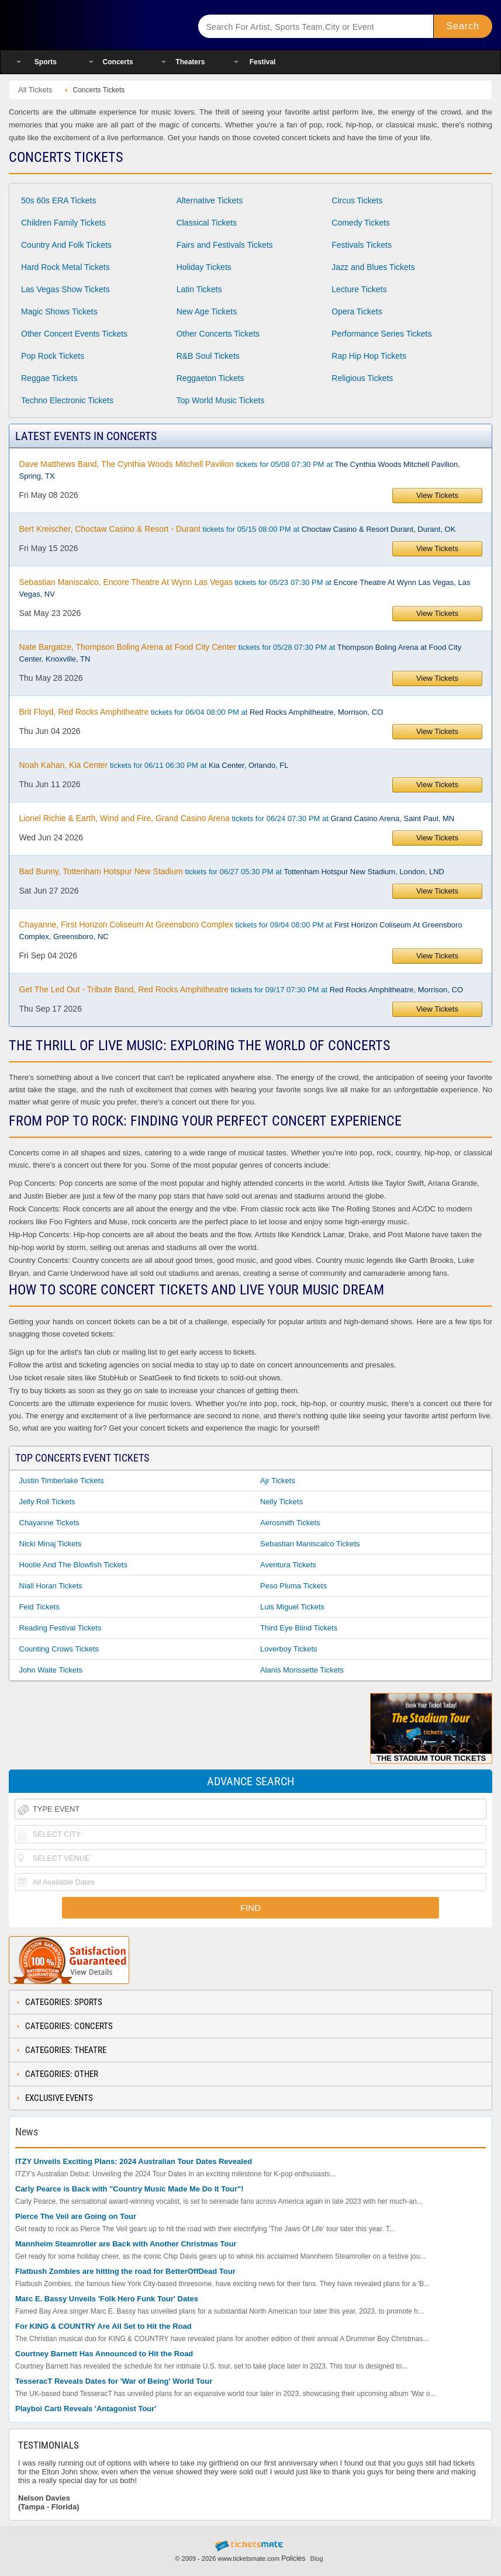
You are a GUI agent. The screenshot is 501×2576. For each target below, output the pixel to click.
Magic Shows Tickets (59, 311)
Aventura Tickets (288, 1564)
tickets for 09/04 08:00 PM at (240, 930)
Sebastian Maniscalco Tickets (310, 1543)
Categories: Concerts (69, 2026)
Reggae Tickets (49, 378)
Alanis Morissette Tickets (302, 1670)
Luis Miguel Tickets (292, 1606)
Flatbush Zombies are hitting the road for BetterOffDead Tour (125, 2271)
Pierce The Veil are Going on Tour (75, 2216)
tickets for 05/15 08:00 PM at (237, 529)
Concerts (118, 62)
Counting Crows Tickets (59, 1648)
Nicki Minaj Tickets (50, 1543)
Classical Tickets (207, 222)
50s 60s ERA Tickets (58, 200)
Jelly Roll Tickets (47, 1501)
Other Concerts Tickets (218, 333)
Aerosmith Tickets (290, 1522)
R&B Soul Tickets (208, 356)
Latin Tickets (199, 289)
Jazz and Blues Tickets (372, 267)
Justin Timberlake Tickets (61, 1480)
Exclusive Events (59, 2098)
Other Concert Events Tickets (74, 333)
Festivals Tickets (361, 245)
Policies (293, 2558)
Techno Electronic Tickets (67, 400)
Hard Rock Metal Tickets (65, 267)
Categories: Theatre (65, 2050)
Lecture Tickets (358, 289)
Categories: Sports (63, 2002)
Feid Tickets (39, 1606)
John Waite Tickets (51, 1670)
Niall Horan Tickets (50, 1585)
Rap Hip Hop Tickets (368, 356)
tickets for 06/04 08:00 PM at (201, 711)
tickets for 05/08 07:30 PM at (239, 469)
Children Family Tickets (63, 222)
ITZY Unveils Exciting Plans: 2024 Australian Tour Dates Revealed (133, 2161)
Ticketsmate (93, 25)
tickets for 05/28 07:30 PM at (240, 652)
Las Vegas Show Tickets (65, 289)
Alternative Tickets (210, 200)
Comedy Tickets (360, 222)
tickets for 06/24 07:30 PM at (237, 818)
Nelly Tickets (281, 1501)
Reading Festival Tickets (60, 1627)
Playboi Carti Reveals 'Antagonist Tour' (85, 2408)
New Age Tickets (207, 311)
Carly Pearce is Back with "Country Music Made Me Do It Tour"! (129, 2188)
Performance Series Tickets (381, 333)
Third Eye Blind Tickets (298, 1627)
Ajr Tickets (277, 1480)
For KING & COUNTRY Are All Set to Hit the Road (103, 2326)
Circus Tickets (356, 200)
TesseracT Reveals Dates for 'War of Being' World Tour (113, 2381)
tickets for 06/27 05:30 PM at (231, 871)
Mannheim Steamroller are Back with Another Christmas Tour (126, 2243)
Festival (263, 62)
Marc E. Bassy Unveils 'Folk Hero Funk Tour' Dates (106, 2298)
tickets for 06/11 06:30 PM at (154, 765)
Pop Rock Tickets (52, 356)
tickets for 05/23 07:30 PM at (245, 587)
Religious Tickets (362, 378)
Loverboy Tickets (288, 1648)
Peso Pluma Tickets (293, 1585)
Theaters (190, 62)
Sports (45, 62)
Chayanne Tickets (49, 1522)
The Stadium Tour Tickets (431, 1728)
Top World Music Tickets (221, 400)
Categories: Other (61, 2074)
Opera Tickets (356, 311)
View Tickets (437, 495)
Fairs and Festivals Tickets (225, 245)
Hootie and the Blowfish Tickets (73, 1564)
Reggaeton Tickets (210, 378)
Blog (316, 2558)
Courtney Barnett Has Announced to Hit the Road (104, 2353)
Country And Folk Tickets (66, 245)
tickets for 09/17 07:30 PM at (241, 989)
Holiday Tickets (204, 267)
